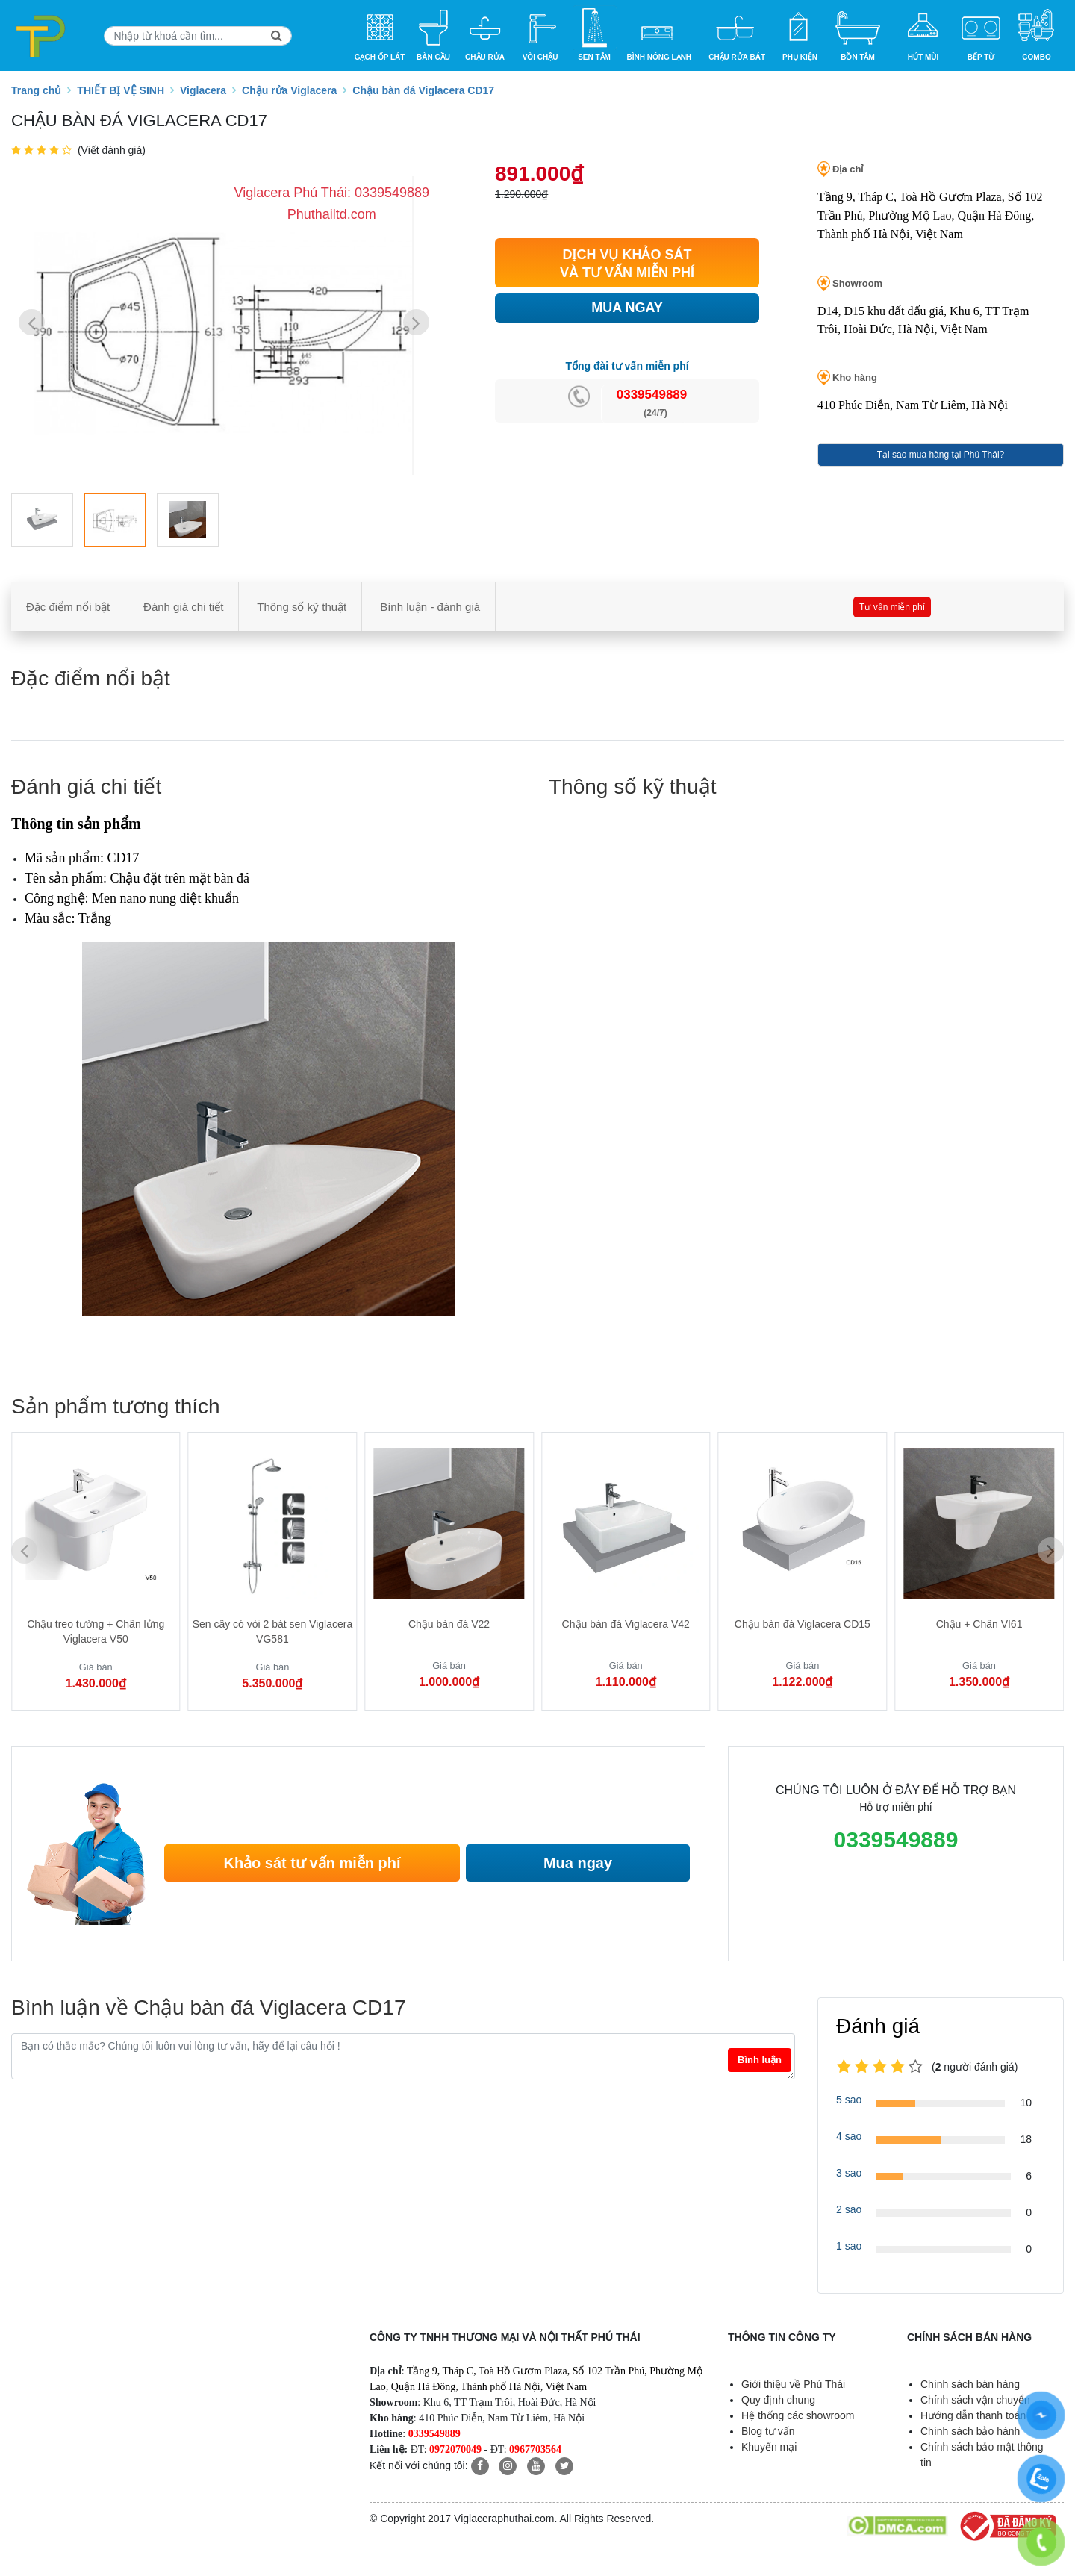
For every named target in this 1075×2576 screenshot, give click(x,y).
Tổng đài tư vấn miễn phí (626, 366)
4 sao (848, 2136)
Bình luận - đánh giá (430, 606)
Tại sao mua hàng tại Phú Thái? (941, 454)
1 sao (848, 2246)
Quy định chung (778, 2400)
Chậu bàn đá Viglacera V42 (626, 1624)
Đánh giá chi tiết (183, 606)
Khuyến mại (769, 2447)
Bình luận (760, 2059)
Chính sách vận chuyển (975, 2400)
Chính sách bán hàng (970, 2384)
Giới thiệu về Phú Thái (793, 2384)
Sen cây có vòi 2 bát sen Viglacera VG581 (273, 1631)
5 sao (848, 2100)
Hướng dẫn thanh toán (973, 2415)
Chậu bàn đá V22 (449, 1624)
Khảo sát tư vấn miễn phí (311, 1863)
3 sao (848, 2173)
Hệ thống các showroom (797, 2415)
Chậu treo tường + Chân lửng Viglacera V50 (95, 1631)
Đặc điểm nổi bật (68, 606)
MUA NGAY (627, 307)
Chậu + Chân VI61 (979, 1624)
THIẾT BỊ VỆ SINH (120, 90)
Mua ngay (577, 1863)
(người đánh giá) (975, 2067)
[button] (416, 322)
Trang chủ (36, 90)
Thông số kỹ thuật (301, 606)
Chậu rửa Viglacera (289, 90)
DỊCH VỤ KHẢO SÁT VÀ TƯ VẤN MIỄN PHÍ (627, 263)
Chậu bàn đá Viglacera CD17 (423, 90)
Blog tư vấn (767, 2431)
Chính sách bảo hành (970, 2431)
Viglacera (203, 90)
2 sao (848, 2209)
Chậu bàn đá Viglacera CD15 (802, 1624)
